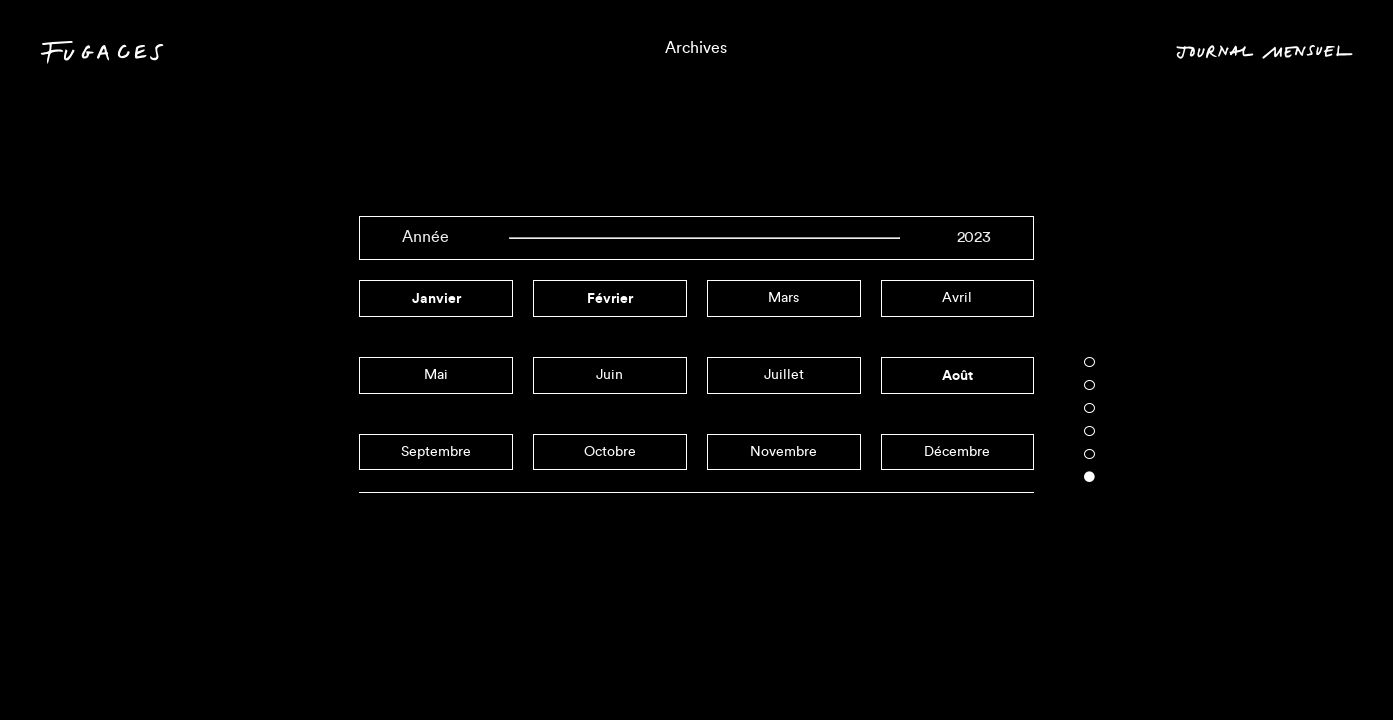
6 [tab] (1090, 477)
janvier (436, 298)
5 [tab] (1090, 454)
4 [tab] (1090, 431)
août (957, 375)
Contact (85, 670)
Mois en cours (1281, 666)
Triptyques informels (696, 666)
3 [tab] (1090, 408)
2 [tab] (1090, 385)
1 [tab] (1090, 362)
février (610, 298)
